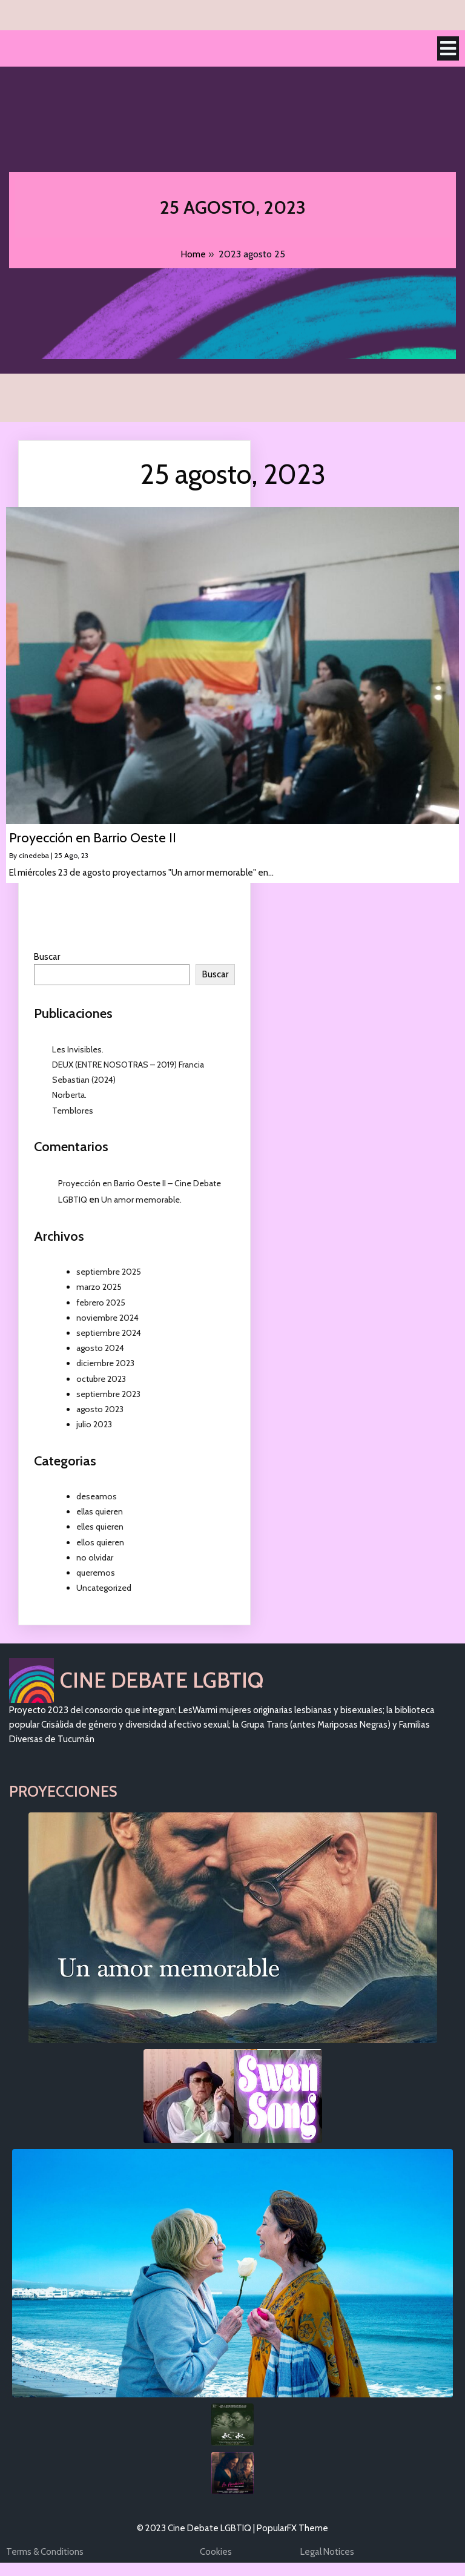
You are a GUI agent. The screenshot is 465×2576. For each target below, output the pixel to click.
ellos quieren (100, 1542)
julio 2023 (94, 1424)
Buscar (47, 957)
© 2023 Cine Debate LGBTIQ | (197, 2529)
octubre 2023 (101, 1379)
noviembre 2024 (107, 1318)
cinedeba (34, 855)
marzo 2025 (99, 1287)
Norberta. (69, 1095)
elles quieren (100, 1527)
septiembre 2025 (108, 1272)
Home (193, 254)
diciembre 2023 (105, 1363)
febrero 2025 (100, 1303)
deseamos (96, 1496)
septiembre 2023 (108, 1394)
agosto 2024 (100, 1348)
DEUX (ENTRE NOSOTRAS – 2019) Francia (128, 1065)
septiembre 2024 (108, 1333)
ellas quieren (99, 1512)
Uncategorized (103, 1588)
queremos (95, 1573)
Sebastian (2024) (84, 1080)
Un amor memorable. (141, 1200)
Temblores (72, 1111)
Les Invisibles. (78, 1050)
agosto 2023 (100, 1409)
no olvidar (94, 1558)
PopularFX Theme (292, 2529)
